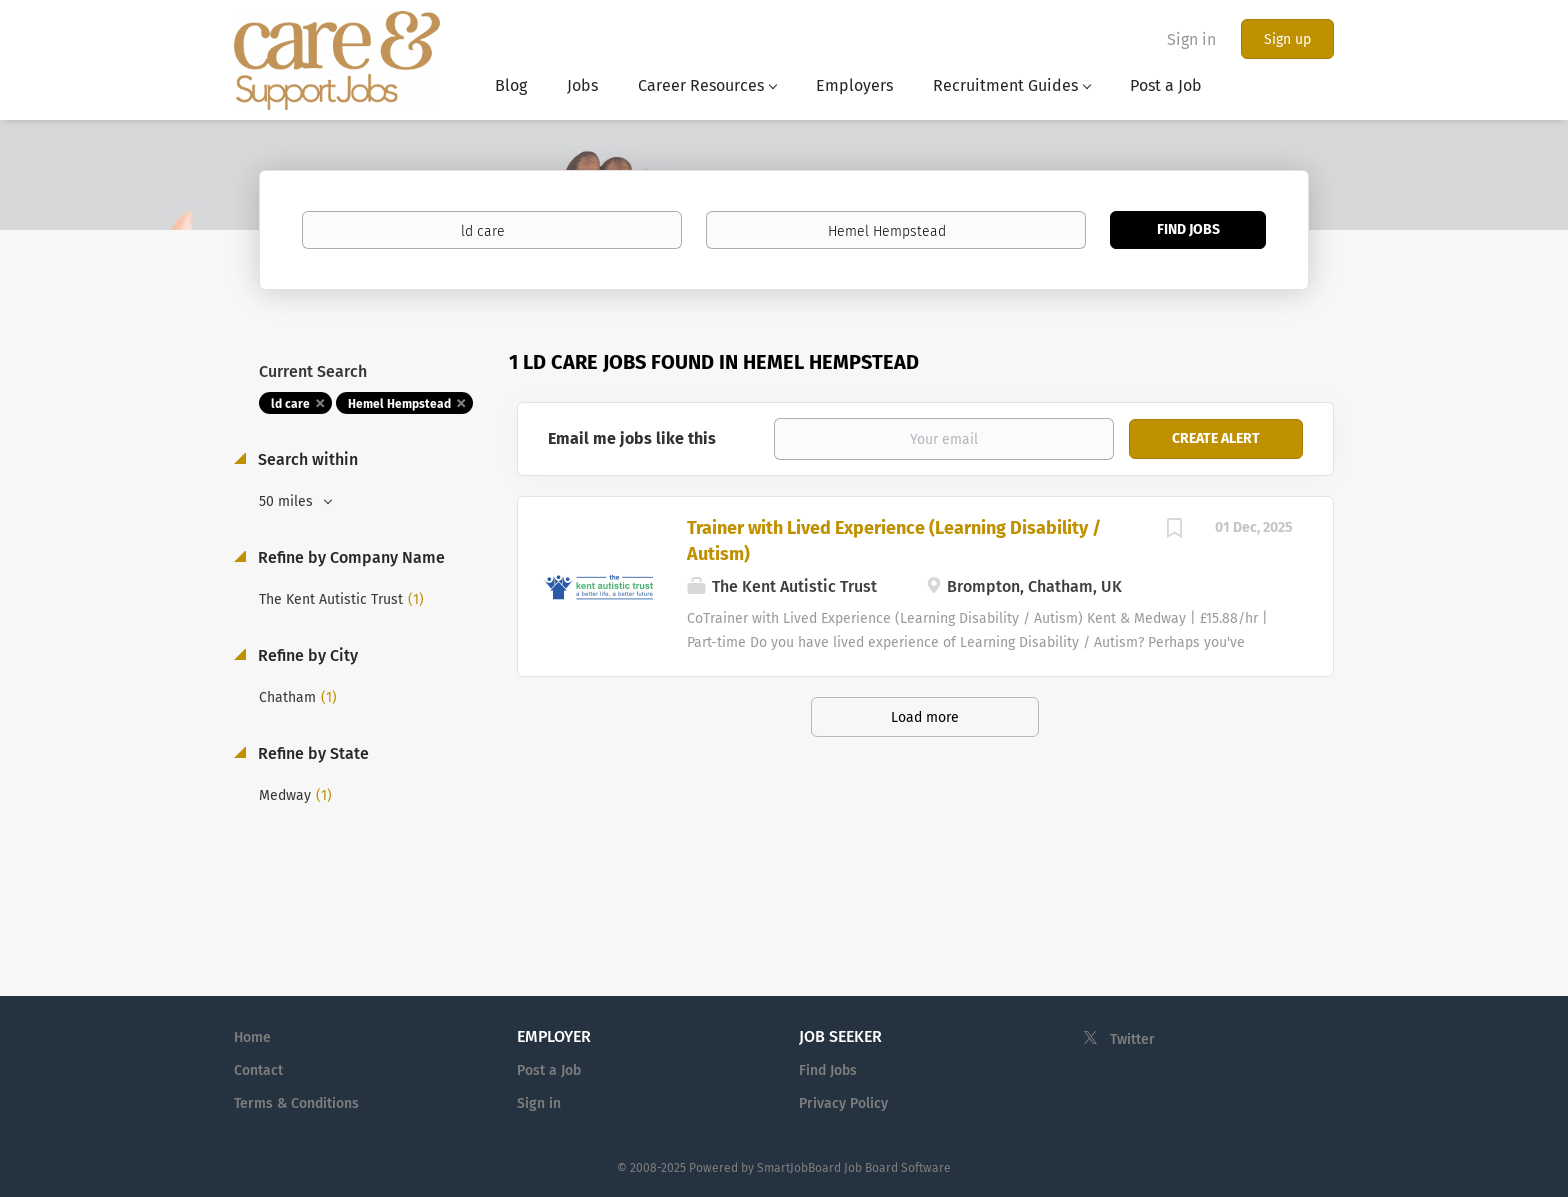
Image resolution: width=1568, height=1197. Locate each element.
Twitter (1132, 1039)
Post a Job (549, 1070)
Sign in (1191, 39)
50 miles (288, 501)
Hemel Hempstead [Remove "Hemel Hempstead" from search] (399, 404)
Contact (258, 1070)
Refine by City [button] (306, 655)
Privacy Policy (843, 1103)
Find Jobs (1188, 229)
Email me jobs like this (632, 438)
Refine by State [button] (311, 753)
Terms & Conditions (296, 1103)
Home (252, 1037)
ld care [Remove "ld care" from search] (290, 404)
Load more (925, 717)
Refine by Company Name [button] (349, 557)
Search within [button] (306, 459)
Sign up (1287, 39)
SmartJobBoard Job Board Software (854, 1168)
